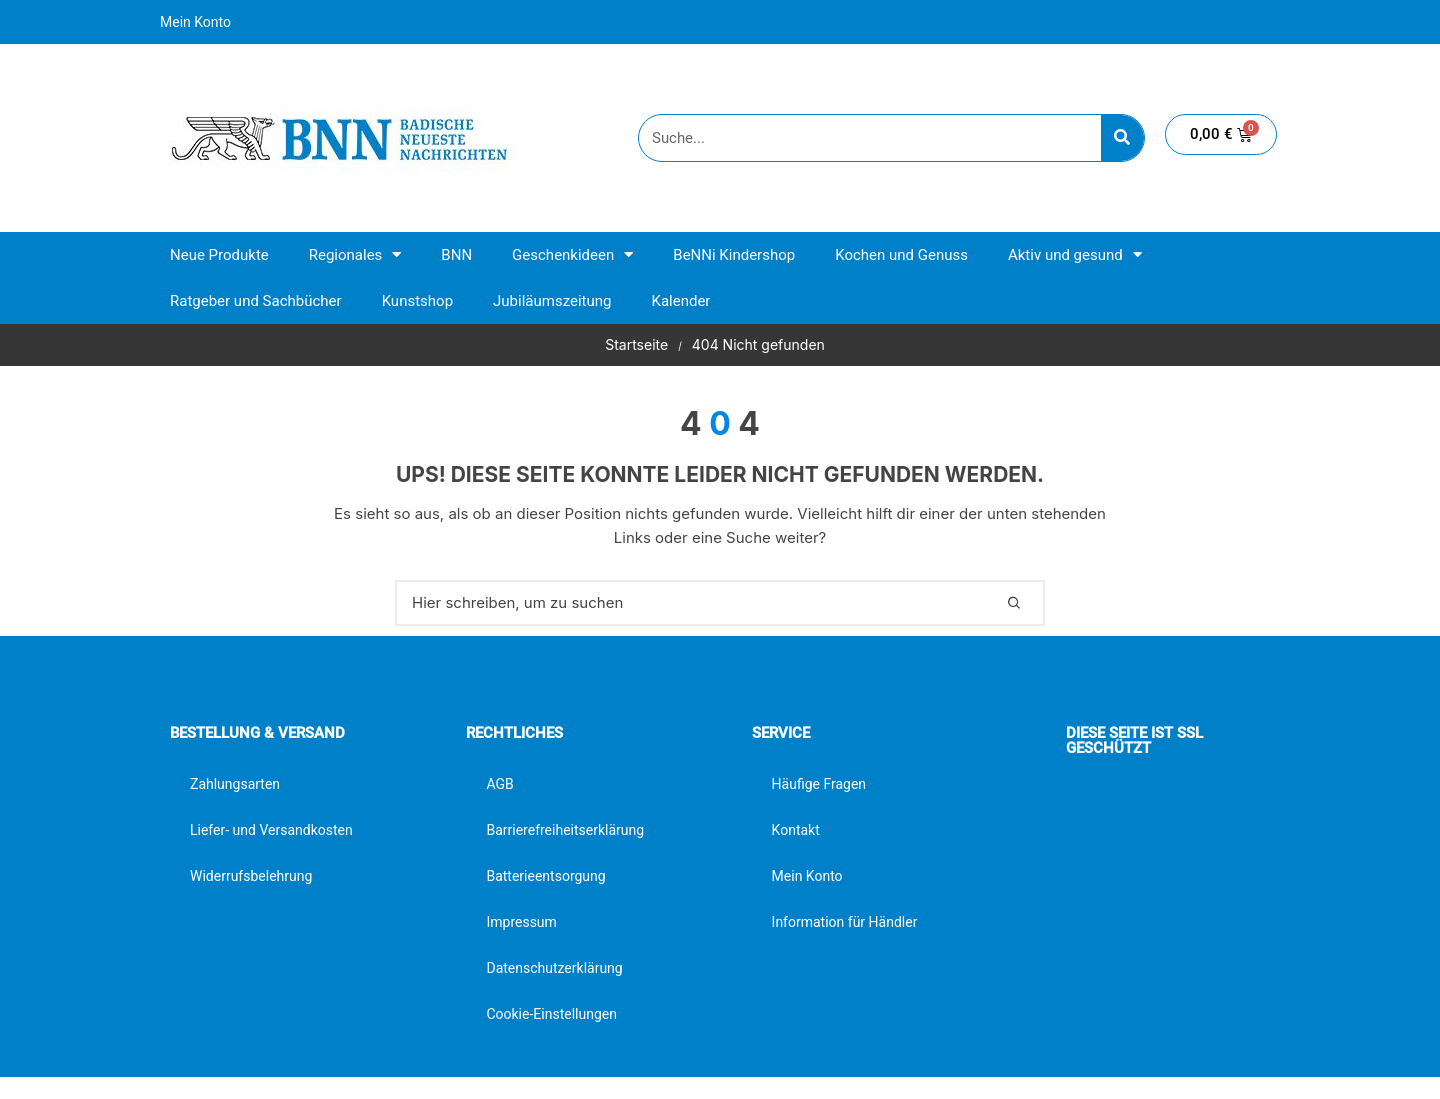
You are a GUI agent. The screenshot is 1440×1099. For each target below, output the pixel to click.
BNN (456, 255)
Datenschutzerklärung (554, 968)
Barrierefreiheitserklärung (565, 830)
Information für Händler (845, 922)
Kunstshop (417, 301)
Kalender (680, 301)
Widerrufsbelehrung (251, 876)
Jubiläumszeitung (552, 301)
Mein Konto (195, 22)
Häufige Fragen (819, 784)
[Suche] (1122, 138)
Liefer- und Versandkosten (271, 830)
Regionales (355, 254)
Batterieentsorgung (545, 876)
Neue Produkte (219, 255)
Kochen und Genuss (901, 255)
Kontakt (796, 830)
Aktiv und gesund (1075, 254)
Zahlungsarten (235, 784)
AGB (499, 784)
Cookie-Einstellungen (551, 1014)
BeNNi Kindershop (734, 255)
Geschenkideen (572, 254)
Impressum (521, 922)
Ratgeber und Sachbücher (256, 301)
